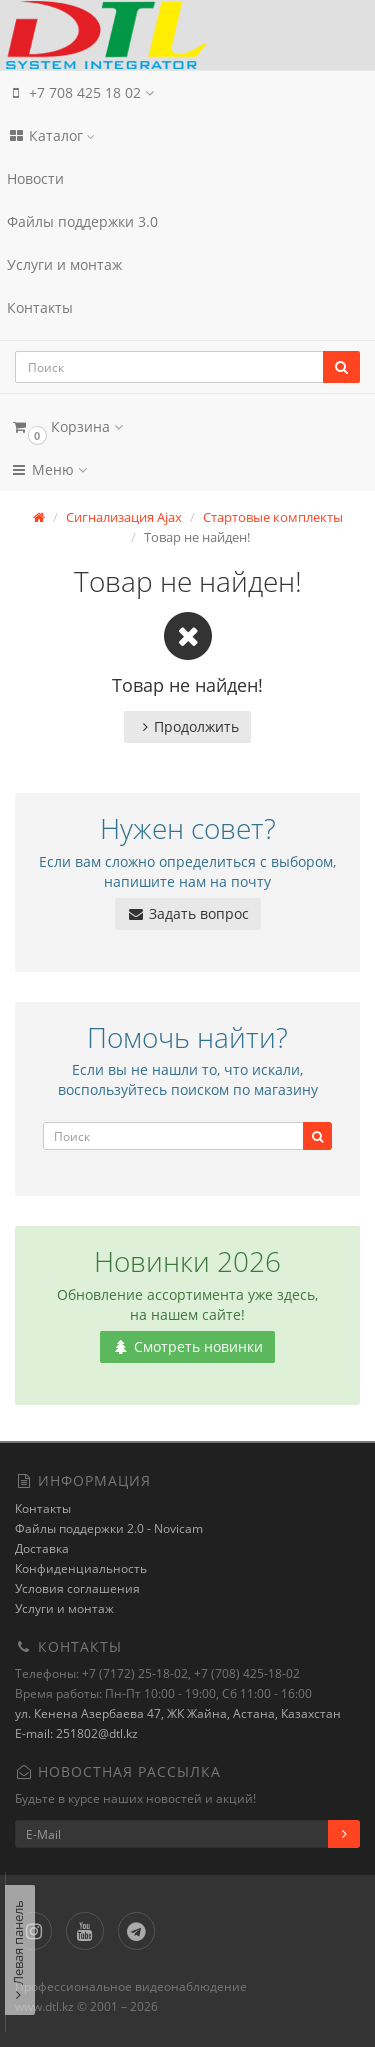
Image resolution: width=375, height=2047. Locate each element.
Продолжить (187, 726)
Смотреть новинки (187, 1346)
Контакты (40, 307)
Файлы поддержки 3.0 (82, 221)
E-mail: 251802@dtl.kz (76, 1733)
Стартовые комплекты (273, 517)
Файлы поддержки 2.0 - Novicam (109, 1528)
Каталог (51, 135)
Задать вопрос (188, 913)
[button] (187, 426)
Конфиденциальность (81, 1568)
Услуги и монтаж (64, 264)
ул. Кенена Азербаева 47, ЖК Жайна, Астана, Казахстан (178, 1713)
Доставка (42, 1548)
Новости (35, 178)
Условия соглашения (77, 1588)
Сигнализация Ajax (124, 517)
